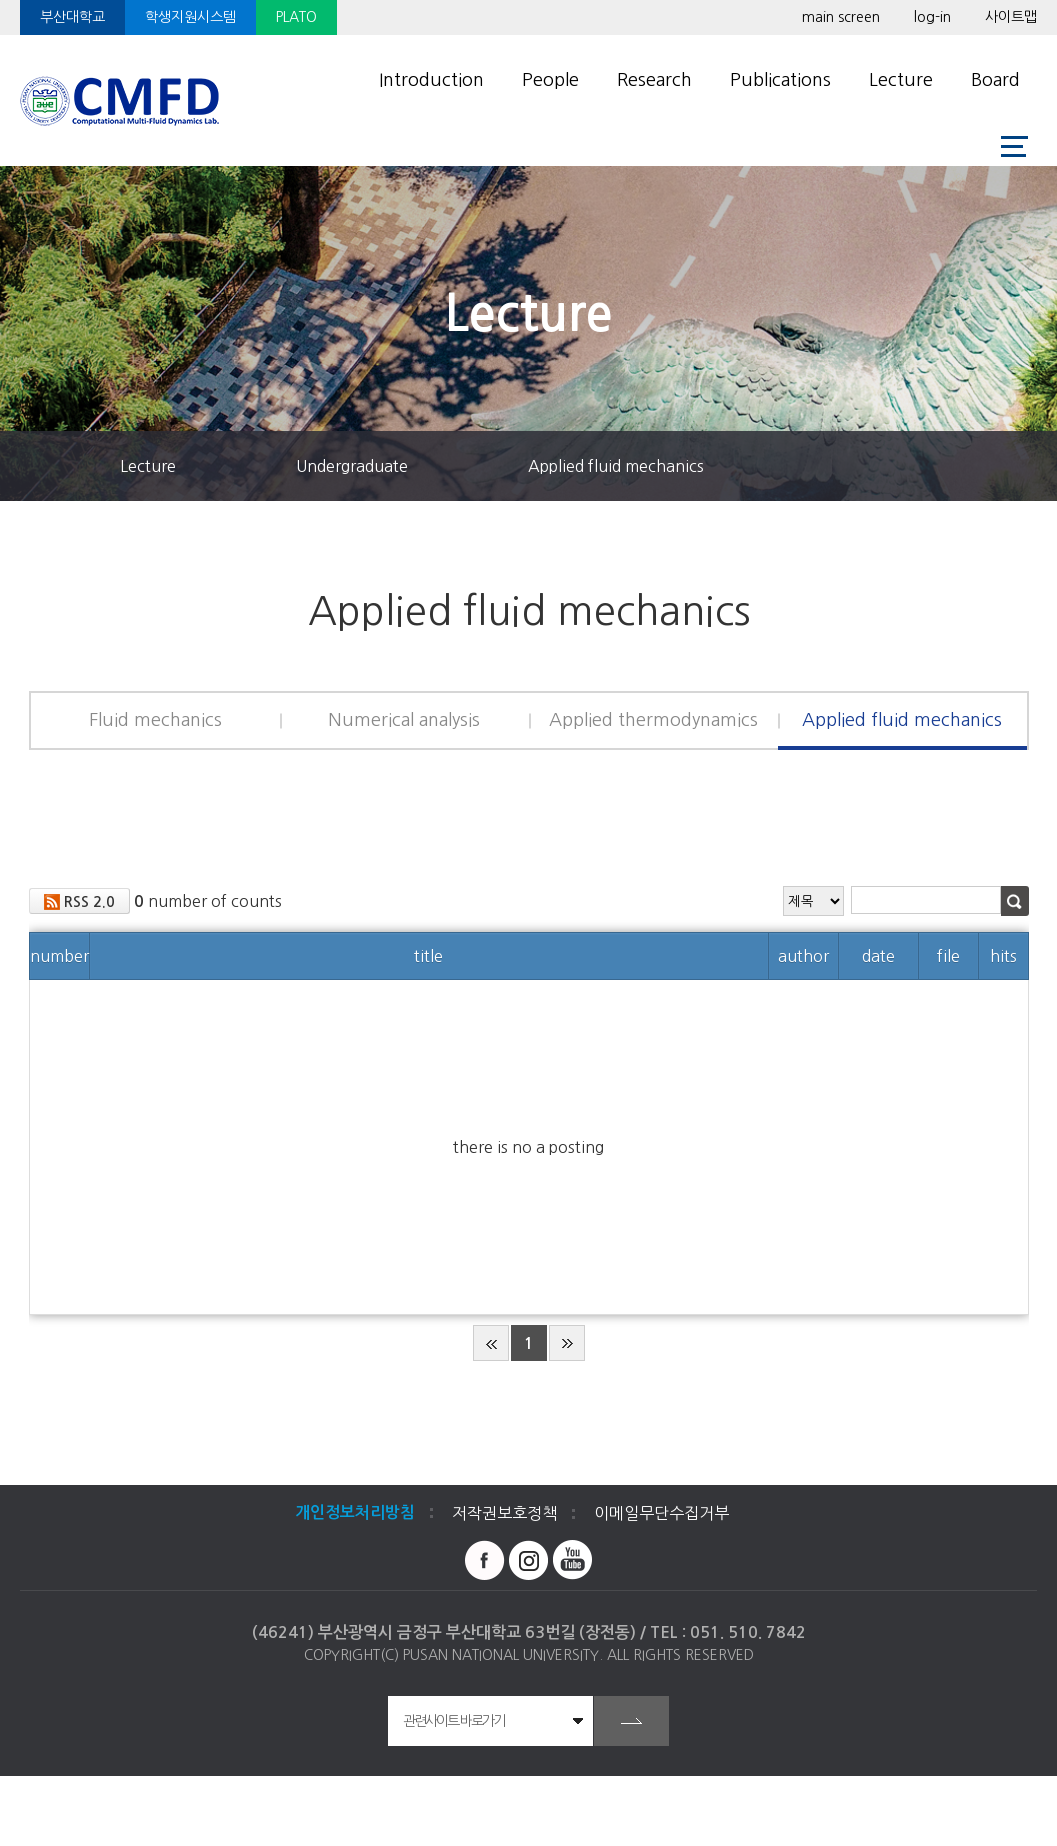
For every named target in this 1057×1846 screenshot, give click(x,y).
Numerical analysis (404, 720)
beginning (491, 1343)
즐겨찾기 (882, 466)
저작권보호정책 (504, 1513)
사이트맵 (1011, 17)
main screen (841, 17)
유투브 (573, 1560)
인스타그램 (529, 1560)
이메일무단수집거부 (661, 1513)
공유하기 (952, 466)
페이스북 (485, 1560)
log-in (932, 17)
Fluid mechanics (155, 720)
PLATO (296, 17)
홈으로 (55, 466)
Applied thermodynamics (653, 720)
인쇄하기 (1022, 466)
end (567, 1343)
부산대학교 (72, 17)
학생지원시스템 (190, 17)
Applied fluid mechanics (616, 466)
